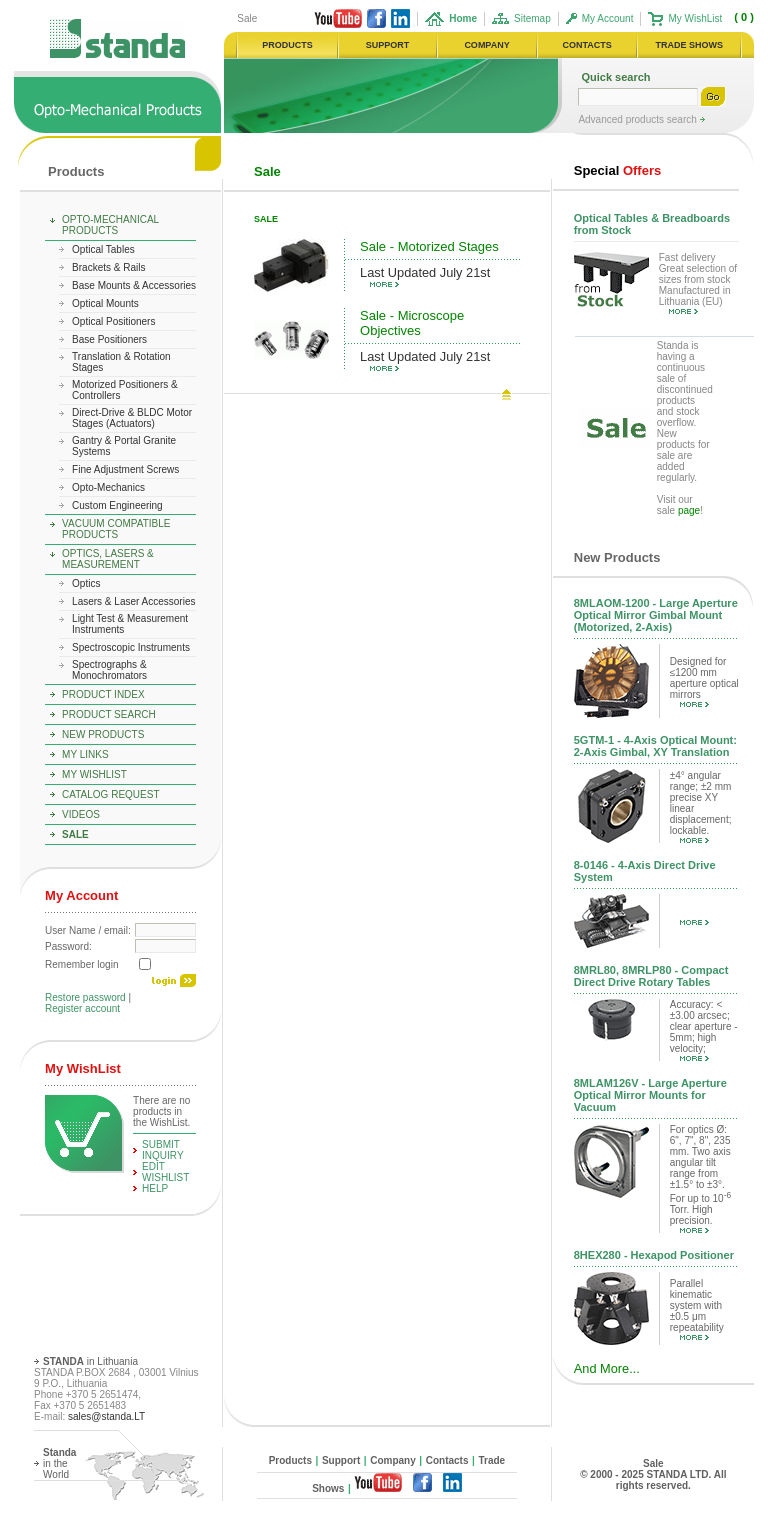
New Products (103, 734)
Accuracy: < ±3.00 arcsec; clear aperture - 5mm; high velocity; (704, 1030)
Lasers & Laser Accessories (133, 601)
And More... (607, 1368)
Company (393, 1460)
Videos (81, 814)
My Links (85, 754)
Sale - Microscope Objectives (412, 323)
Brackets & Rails (108, 267)
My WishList (695, 18)
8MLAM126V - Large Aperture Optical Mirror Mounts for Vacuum (650, 1095)
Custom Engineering (117, 505)
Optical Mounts (105, 303)
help (155, 1188)
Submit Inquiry (163, 1150)
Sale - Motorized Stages (429, 246)
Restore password (85, 997)
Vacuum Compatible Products (116, 529)
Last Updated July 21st (425, 276)
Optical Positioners (113, 321)
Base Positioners (109, 339)
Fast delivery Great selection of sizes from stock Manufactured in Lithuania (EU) (698, 283)
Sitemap (532, 18)
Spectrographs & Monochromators (109, 670)
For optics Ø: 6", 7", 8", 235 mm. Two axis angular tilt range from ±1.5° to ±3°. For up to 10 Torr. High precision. (700, 1178)
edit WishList (165, 1172)
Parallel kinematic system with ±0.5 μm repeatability (697, 1309)
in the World (59, 1463)
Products (76, 171)
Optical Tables (103, 249)
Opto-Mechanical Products (110, 225)
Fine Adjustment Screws (125, 469)
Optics (86, 583)
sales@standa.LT (106, 1416)
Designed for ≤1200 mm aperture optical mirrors (704, 681)
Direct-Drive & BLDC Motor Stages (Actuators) (132, 418)
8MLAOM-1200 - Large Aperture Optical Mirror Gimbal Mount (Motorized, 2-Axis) (656, 615)
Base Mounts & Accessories (134, 285)
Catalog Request (110, 794)
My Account (608, 18)
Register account (82, 1008)
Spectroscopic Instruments (131, 647)
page (689, 510)
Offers (617, 170)
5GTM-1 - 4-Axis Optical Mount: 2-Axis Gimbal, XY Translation (655, 746)
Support (341, 1460)
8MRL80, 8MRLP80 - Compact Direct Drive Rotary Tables (651, 976)
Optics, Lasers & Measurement (108, 559)
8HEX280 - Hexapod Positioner (654, 1255)
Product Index (103, 694)
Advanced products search (638, 119)
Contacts (447, 1460)
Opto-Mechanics (108, 487)
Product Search (109, 714)
